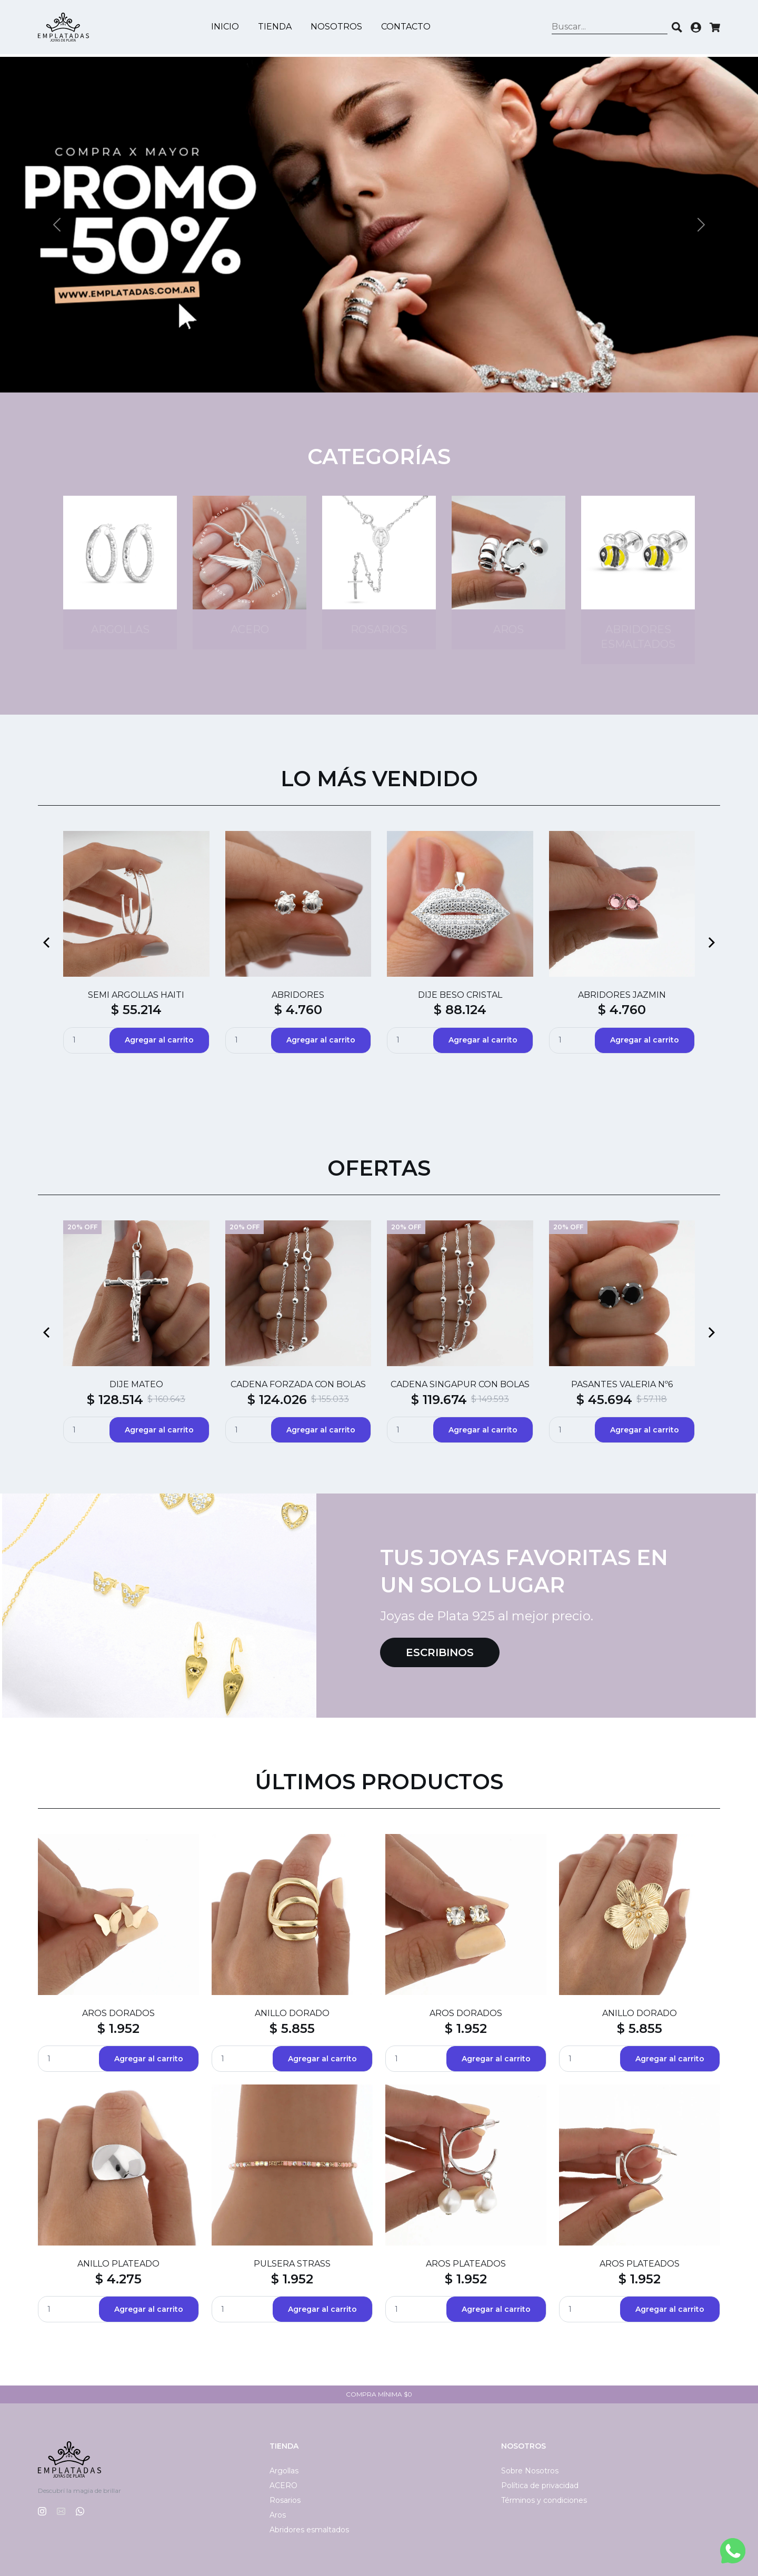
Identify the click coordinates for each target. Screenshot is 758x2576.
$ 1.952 (118, 2028)
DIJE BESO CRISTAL (460, 995)
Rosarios (285, 2500)
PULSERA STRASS (292, 2264)
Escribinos (440, 1652)
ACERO (283, 2485)
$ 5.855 (292, 2028)
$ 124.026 (277, 1399)
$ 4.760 (298, 1009)
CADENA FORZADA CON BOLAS (298, 1384)
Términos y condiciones (544, 2500)
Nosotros (338, 28)
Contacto (407, 28)
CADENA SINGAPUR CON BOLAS (460, 1384)
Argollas (284, 2470)
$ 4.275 (118, 2279)
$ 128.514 (115, 1399)
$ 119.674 (439, 1399)
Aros (278, 2515)
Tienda (276, 28)
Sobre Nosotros (529, 2470)
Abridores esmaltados (309, 2529)
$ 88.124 (460, 1009)
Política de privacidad (540, 2485)
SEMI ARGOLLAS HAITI (136, 995)
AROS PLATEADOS (466, 2264)
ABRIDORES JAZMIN (622, 995)
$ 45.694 (604, 1399)
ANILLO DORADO (292, 2013)
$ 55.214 (136, 1009)
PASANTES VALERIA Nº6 (622, 1384)
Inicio (227, 28)
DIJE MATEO (136, 1384)
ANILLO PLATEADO (118, 2264)
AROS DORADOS (118, 2013)
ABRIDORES (298, 995)
